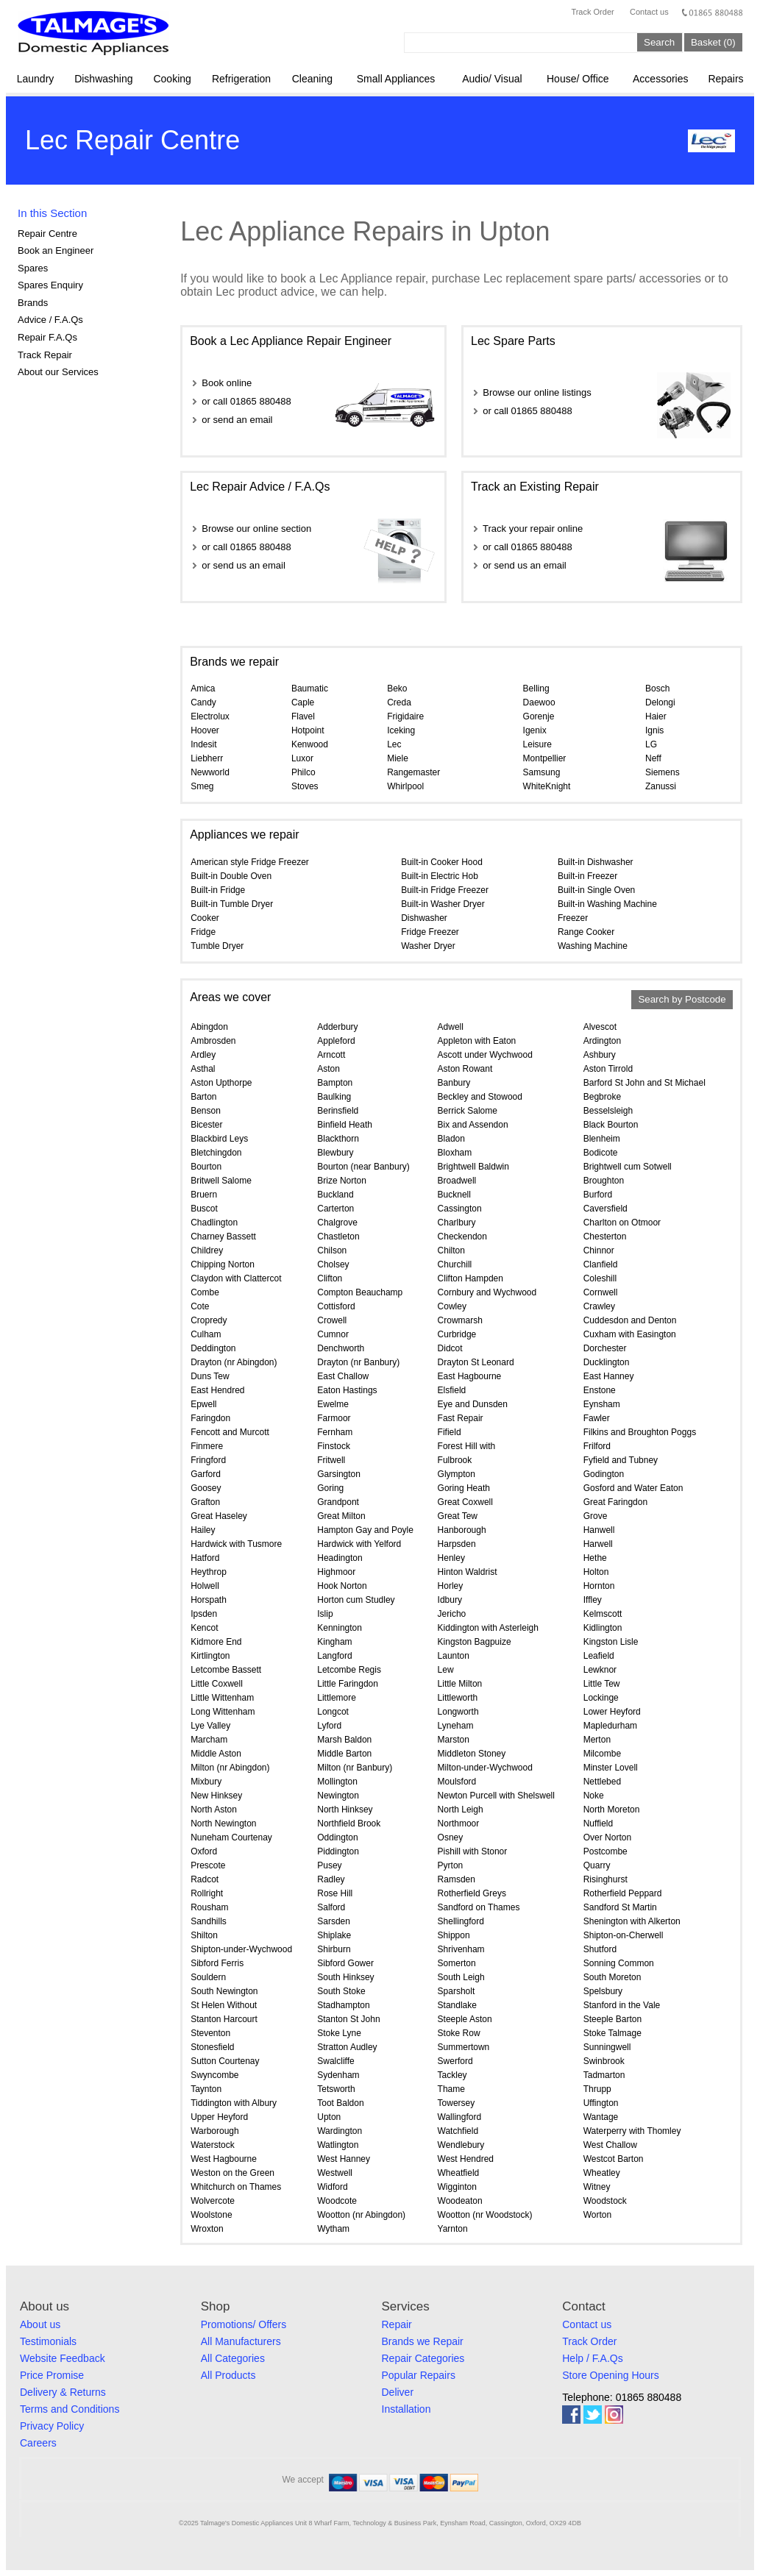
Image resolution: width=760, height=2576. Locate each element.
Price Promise (52, 2375)
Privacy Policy (52, 2426)
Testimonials (48, 2341)
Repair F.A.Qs (47, 337)
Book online (227, 382)
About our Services (58, 371)
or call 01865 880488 (246, 401)
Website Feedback (62, 2358)
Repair (397, 2324)
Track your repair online (533, 528)
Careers (38, 2443)
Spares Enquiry (50, 285)
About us (40, 2324)
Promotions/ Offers (243, 2324)
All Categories (233, 2358)
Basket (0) (713, 42)
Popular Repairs (418, 2375)
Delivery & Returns (63, 2392)
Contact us (649, 11)
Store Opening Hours (610, 2375)
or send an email (237, 419)
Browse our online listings (537, 392)
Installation (406, 2409)
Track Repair (45, 354)
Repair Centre (47, 233)
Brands (33, 302)
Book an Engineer (55, 250)
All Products (228, 2375)
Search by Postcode (681, 1000)
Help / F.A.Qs (592, 2358)
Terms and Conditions (69, 2409)
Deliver (398, 2392)
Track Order (592, 11)
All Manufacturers (241, 2341)
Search (659, 42)
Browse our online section (256, 528)
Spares (33, 268)
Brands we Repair (423, 2341)
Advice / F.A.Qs (50, 319)
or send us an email (243, 565)
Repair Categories (423, 2358)
